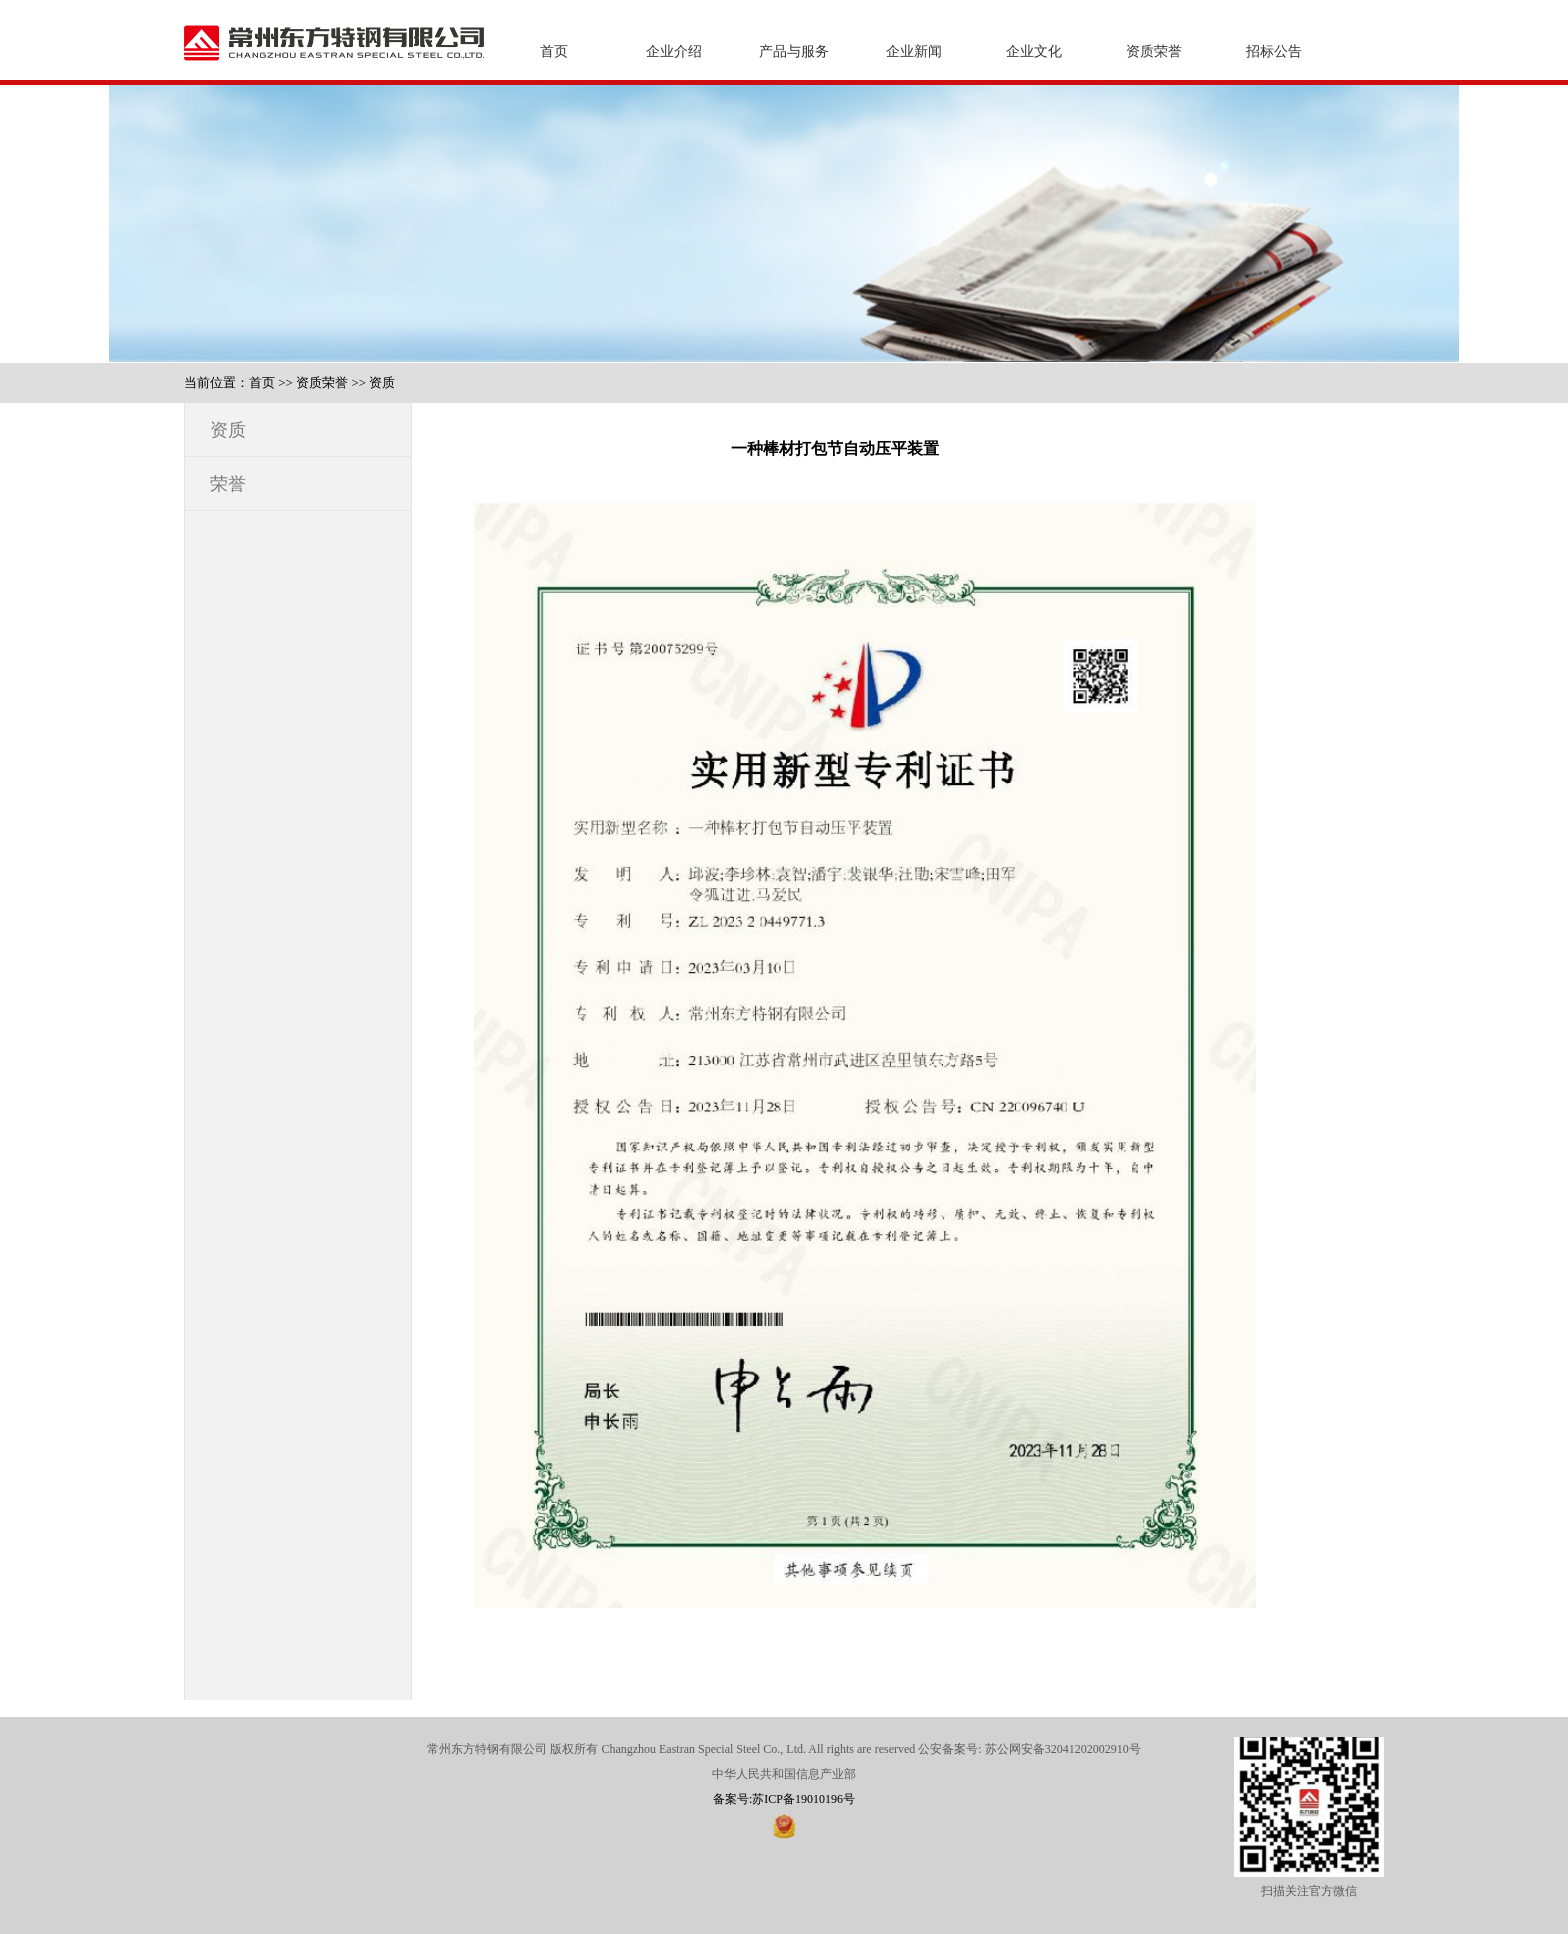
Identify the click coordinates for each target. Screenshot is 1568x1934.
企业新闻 (914, 51)
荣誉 (228, 484)
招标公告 (1274, 51)
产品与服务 (794, 51)
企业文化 (1034, 51)
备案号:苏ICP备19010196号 (784, 1799)
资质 (382, 382)
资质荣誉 (1154, 51)
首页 (554, 51)
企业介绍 (674, 51)
